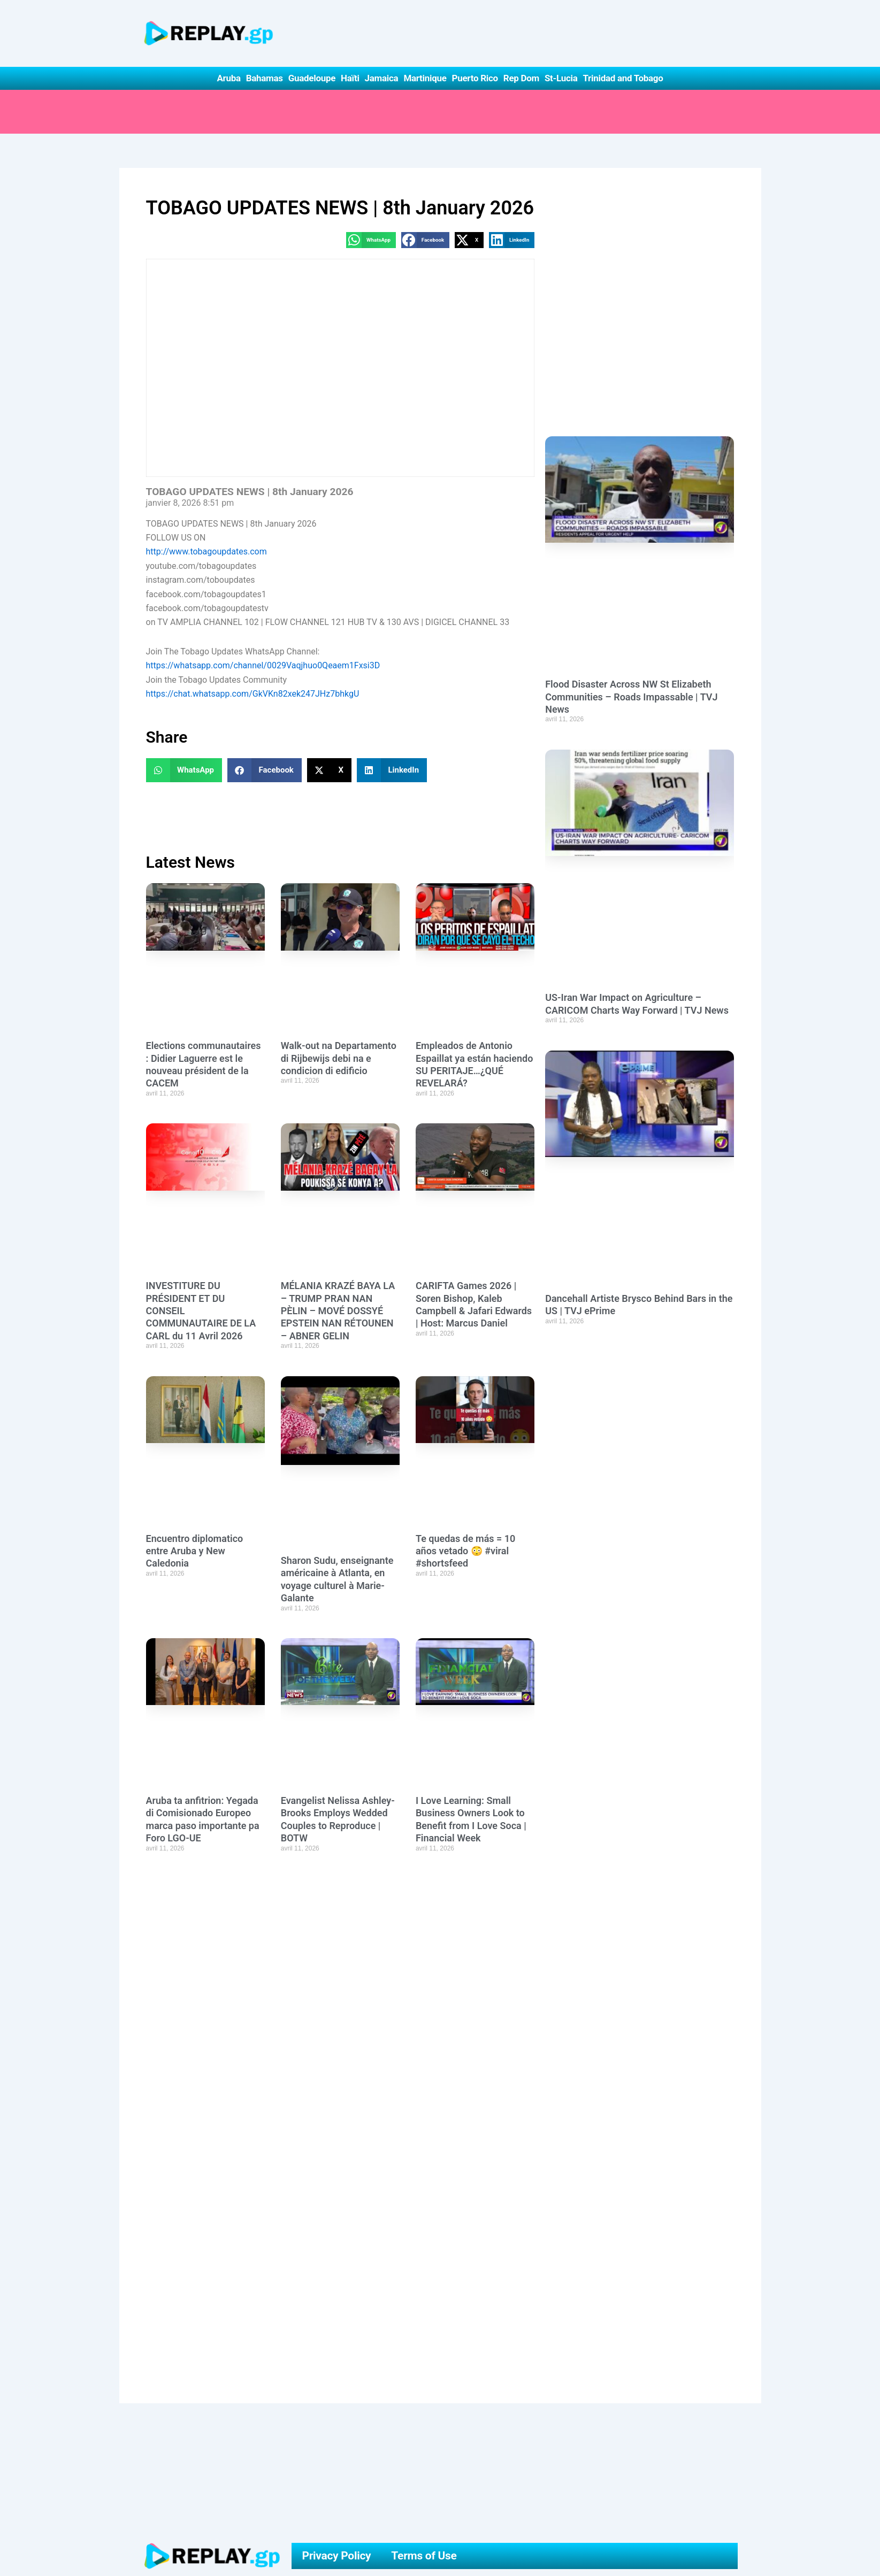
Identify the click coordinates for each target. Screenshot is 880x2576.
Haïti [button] (350, 78)
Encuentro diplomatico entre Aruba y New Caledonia (194, 1551)
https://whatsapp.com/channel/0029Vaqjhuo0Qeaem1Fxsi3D (263, 665)
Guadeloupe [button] (311, 78)
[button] (371, 240)
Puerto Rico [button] (475, 78)
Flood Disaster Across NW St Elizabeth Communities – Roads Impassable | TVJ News (631, 696)
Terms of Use (423, 2555)
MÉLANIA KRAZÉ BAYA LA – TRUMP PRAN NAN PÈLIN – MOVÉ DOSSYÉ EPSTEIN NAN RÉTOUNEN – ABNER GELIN (338, 1310)
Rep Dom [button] (521, 78)
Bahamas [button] (264, 78)
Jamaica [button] (382, 78)
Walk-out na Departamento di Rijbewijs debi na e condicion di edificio (338, 1058)
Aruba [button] (228, 78)
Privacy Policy (336, 2555)
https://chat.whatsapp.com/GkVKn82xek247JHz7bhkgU (252, 694)
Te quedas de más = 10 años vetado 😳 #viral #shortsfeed (465, 1551)
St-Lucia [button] (561, 78)
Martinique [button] (424, 78)
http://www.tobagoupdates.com (206, 551)
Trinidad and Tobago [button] (623, 78)
